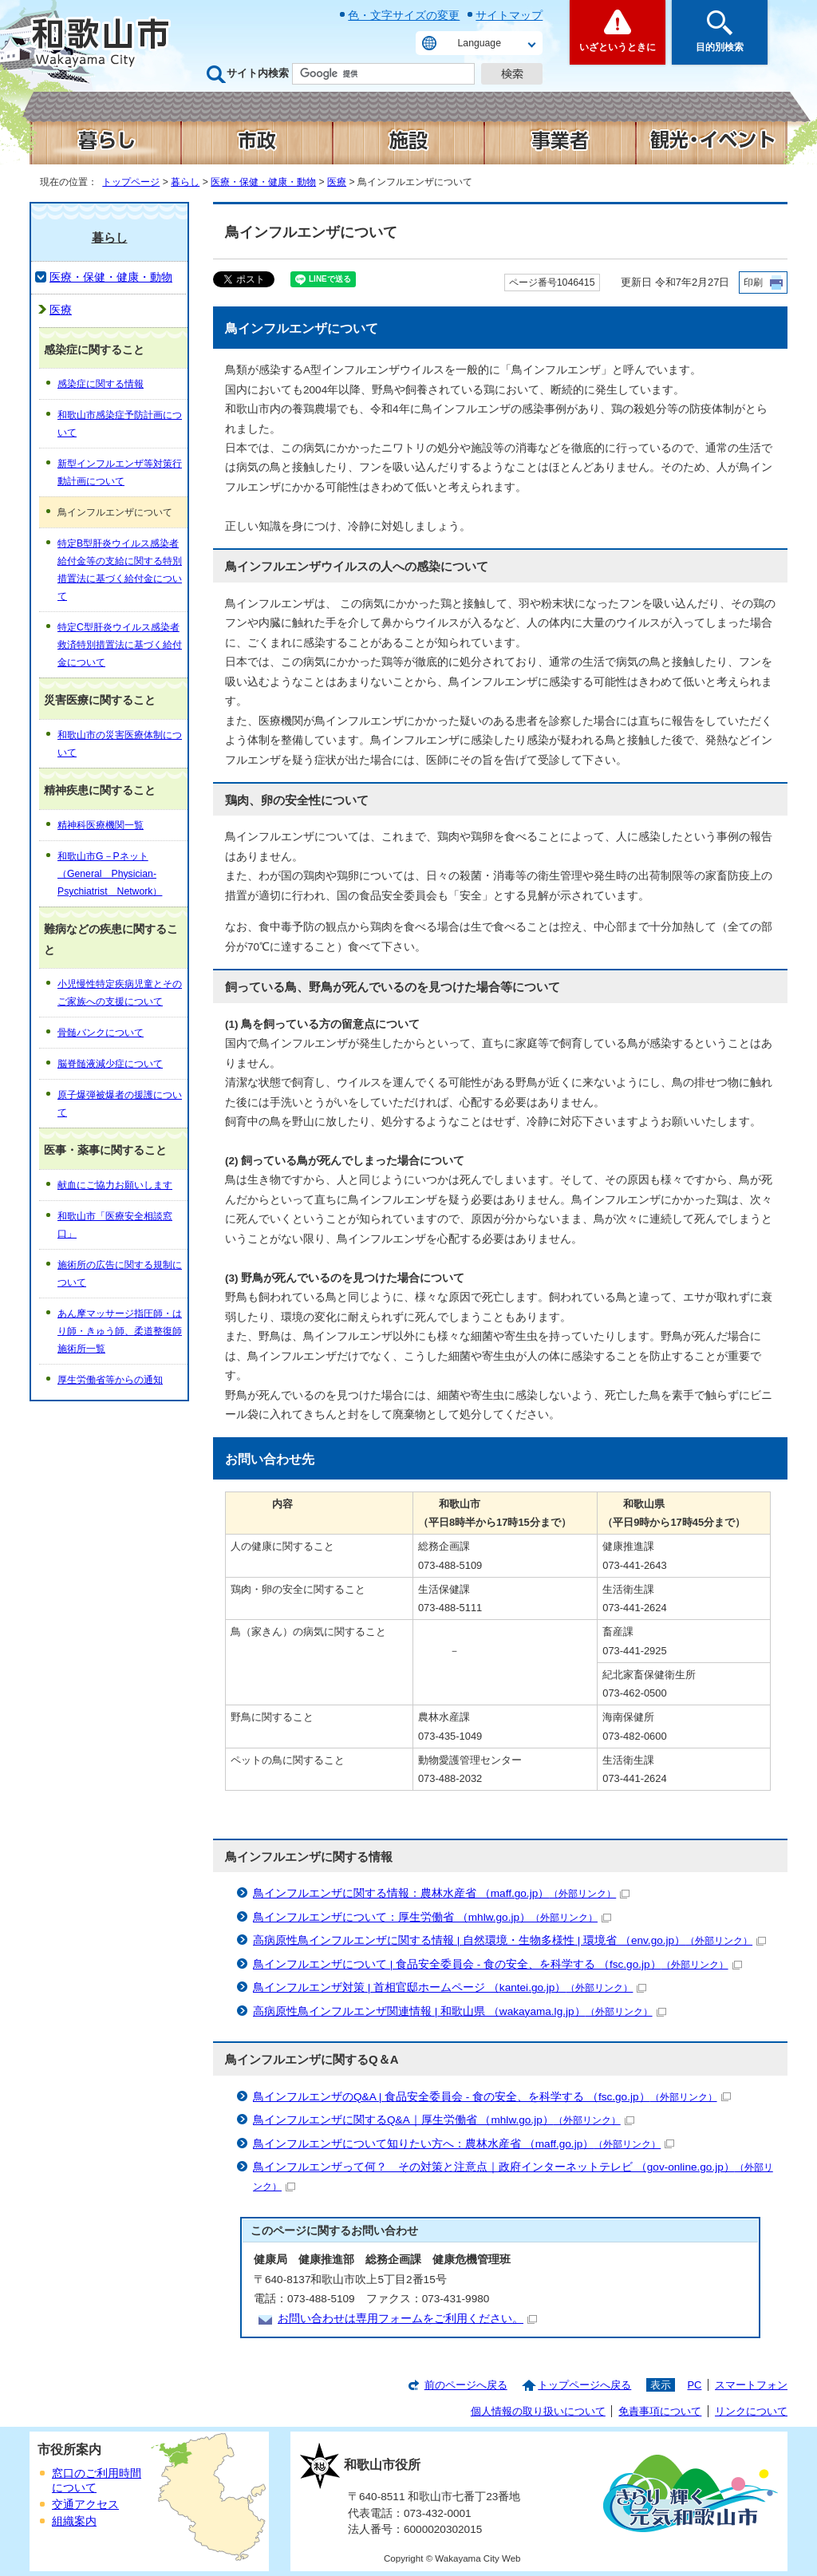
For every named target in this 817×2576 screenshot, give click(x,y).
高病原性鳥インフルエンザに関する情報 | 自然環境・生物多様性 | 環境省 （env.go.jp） (509, 1940)
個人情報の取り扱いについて (538, 2411)
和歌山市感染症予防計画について (119, 423)
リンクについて (751, 2411)
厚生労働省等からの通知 (110, 1379)
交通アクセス (85, 2505)
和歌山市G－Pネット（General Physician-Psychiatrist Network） (109, 874)
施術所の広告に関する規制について (119, 1273)
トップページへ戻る (584, 2385)
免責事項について (659, 2411)
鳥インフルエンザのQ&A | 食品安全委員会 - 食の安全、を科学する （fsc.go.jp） (492, 2097)
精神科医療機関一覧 (100, 825)
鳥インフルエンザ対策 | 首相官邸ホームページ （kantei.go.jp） (449, 1987)
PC (694, 2385)
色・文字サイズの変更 (404, 15)
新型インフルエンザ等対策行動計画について (119, 472)
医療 (336, 182)
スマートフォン (751, 2385)
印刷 (753, 282)
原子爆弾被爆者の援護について (119, 1103)
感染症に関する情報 (100, 383)
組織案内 (74, 2521)
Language (479, 43)
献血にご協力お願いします (114, 1185)
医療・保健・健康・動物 (263, 182)
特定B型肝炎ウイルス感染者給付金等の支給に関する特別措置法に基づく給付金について (119, 570)
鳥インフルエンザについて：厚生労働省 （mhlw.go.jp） (432, 1917)
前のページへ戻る (465, 2385)
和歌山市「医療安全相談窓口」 (114, 1225)
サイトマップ (509, 15)
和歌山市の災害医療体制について (119, 743)
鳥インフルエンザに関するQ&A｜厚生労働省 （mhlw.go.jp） (443, 2120)
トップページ (131, 182)
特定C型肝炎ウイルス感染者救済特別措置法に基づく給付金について (119, 645)
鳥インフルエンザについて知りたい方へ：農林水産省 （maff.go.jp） (463, 2144)
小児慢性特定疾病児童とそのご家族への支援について (119, 992)
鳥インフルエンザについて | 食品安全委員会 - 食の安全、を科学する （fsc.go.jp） (497, 1964)
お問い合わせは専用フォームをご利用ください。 (407, 2319)
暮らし (185, 182)
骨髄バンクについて (100, 1032)
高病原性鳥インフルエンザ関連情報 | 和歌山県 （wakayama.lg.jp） (459, 2011)
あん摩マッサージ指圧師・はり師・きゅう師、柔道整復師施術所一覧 (119, 1331)
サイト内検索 (258, 73)
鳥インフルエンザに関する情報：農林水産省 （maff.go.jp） (441, 1893)
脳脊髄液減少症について (110, 1063)
